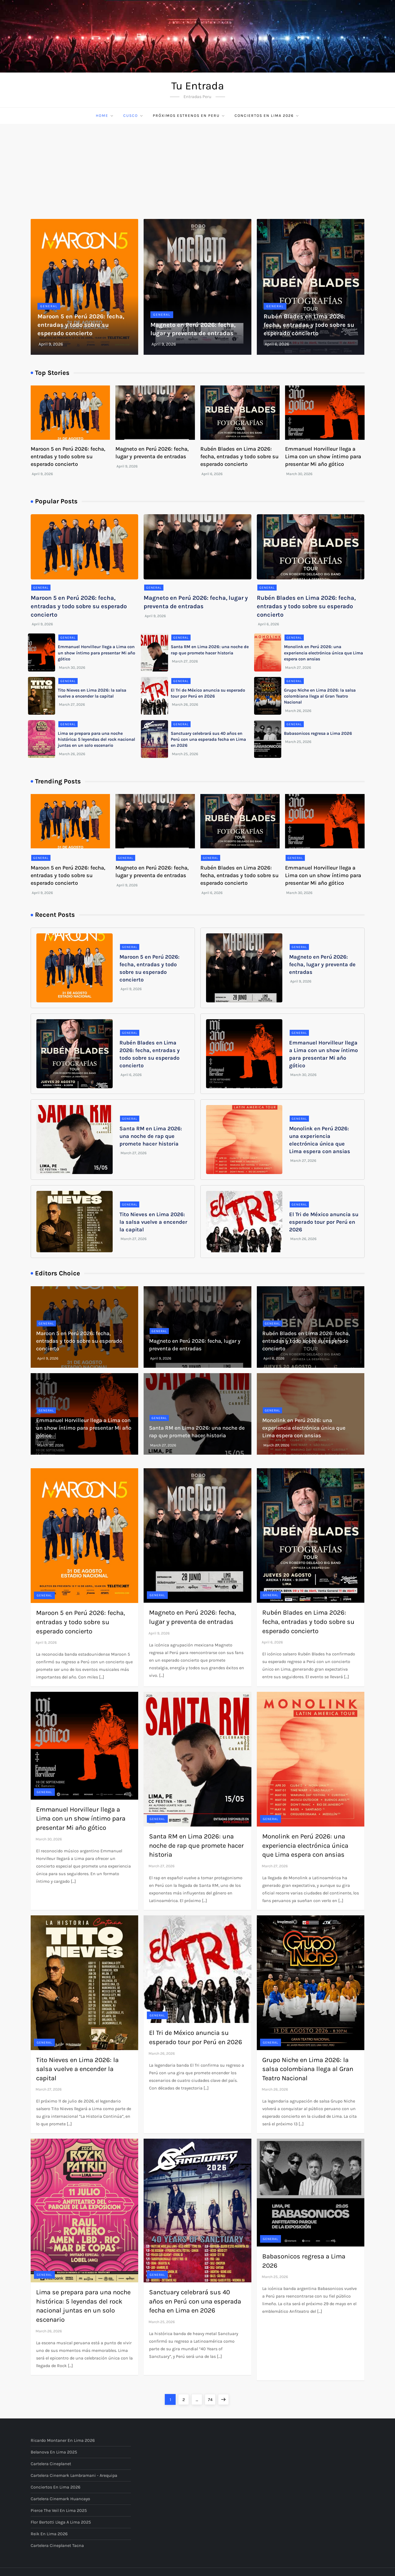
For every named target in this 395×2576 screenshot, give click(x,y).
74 (212, 2398)
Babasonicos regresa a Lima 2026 (318, 733)
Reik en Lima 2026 (49, 2533)
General (49, 306)
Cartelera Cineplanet (51, 2463)
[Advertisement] (198, 165)
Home (105, 115)
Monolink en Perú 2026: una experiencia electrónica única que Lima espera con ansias (323, 652)
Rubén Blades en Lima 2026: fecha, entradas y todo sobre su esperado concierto (309, 325)
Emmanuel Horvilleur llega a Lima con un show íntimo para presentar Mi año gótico (323, 456)
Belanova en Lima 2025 (54, 2452)
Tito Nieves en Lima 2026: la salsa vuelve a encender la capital (153, 1222)
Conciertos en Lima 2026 (267, 115)
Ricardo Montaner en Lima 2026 (63, 2440)
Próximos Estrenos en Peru (189, 115)
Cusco (133, 115)
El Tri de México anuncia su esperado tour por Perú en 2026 (323, 1222)
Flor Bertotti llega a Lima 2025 (61, 2522)
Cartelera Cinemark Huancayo (60, 2498)
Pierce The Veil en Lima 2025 (59, 2510)
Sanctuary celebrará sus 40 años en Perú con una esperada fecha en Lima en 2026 (208, 739)
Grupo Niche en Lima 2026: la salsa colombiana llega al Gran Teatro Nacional (320, 696)
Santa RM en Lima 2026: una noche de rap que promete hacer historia (150, 1136)
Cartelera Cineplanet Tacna (57, 2545)
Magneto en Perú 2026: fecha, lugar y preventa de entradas (322, 964)
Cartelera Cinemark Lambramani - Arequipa (74, 2475)
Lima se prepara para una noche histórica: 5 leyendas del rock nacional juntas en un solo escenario (96, 739)
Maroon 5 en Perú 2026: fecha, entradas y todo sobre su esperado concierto (80, 325)
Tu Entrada (197, 85)
